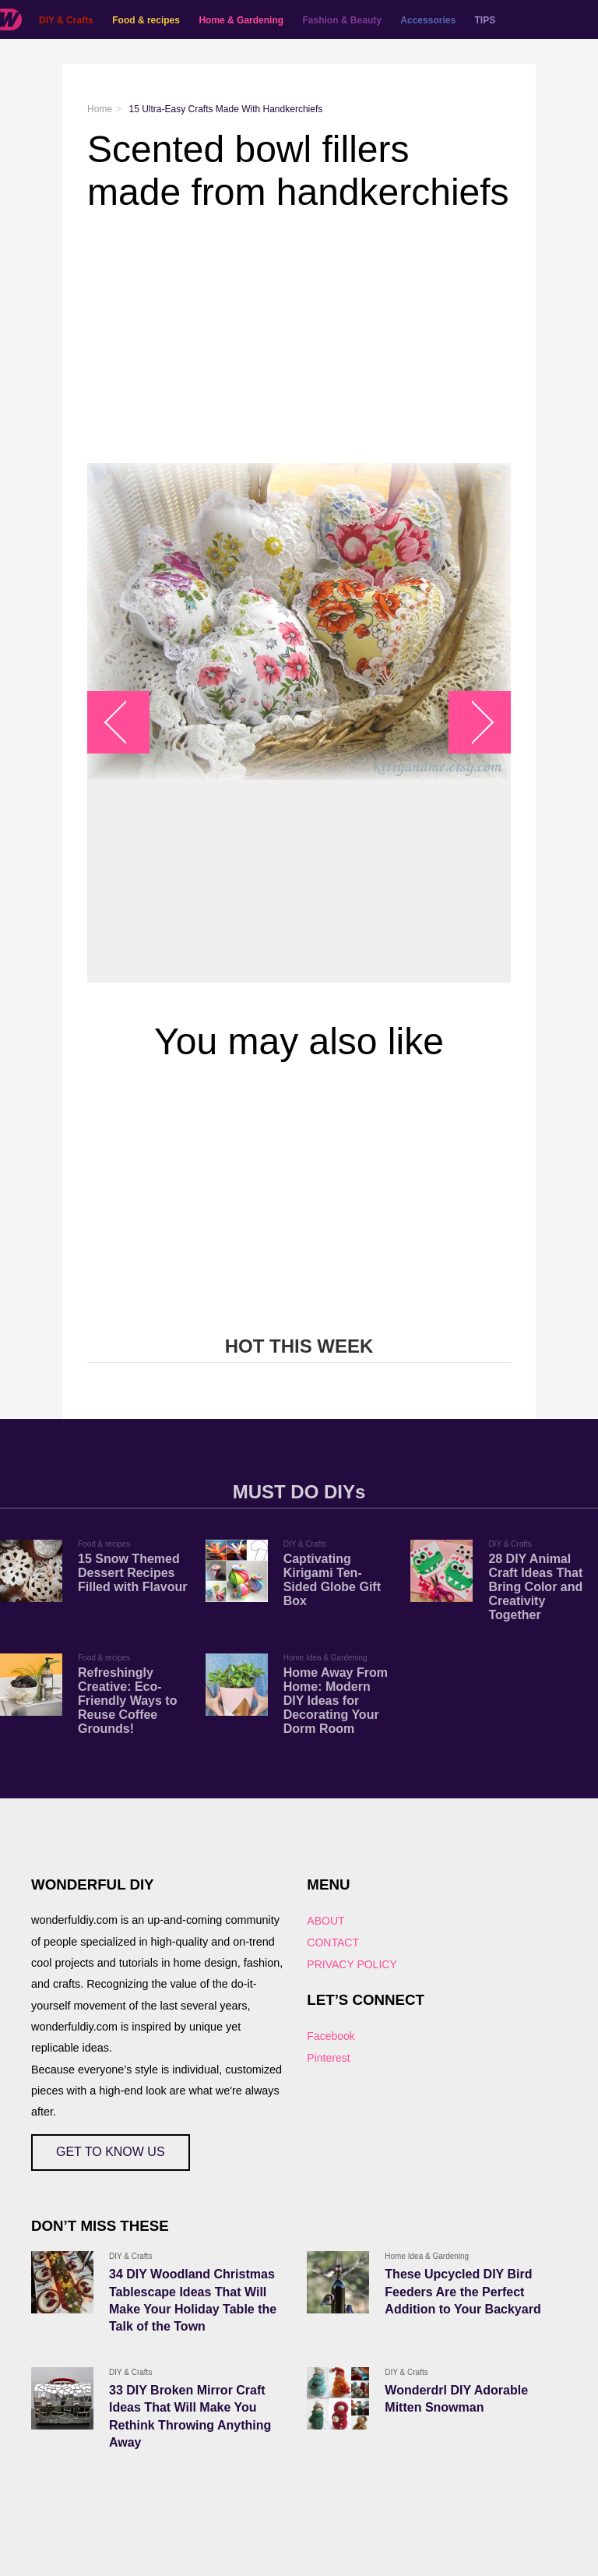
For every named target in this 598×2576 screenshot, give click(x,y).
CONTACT (333, 1942)
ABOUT (325, 1920)
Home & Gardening (241, 20)
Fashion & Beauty (342, 20)
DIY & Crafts (66, 20)
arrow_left (126, 722)
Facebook (330, 2036)
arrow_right (472, 722)
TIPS (485, 20)
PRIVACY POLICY (351, 1964)
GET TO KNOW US (110, 2151)
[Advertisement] (299, 338)
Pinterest (328, 2058)
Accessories (428, 20)
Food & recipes (146, 20)
